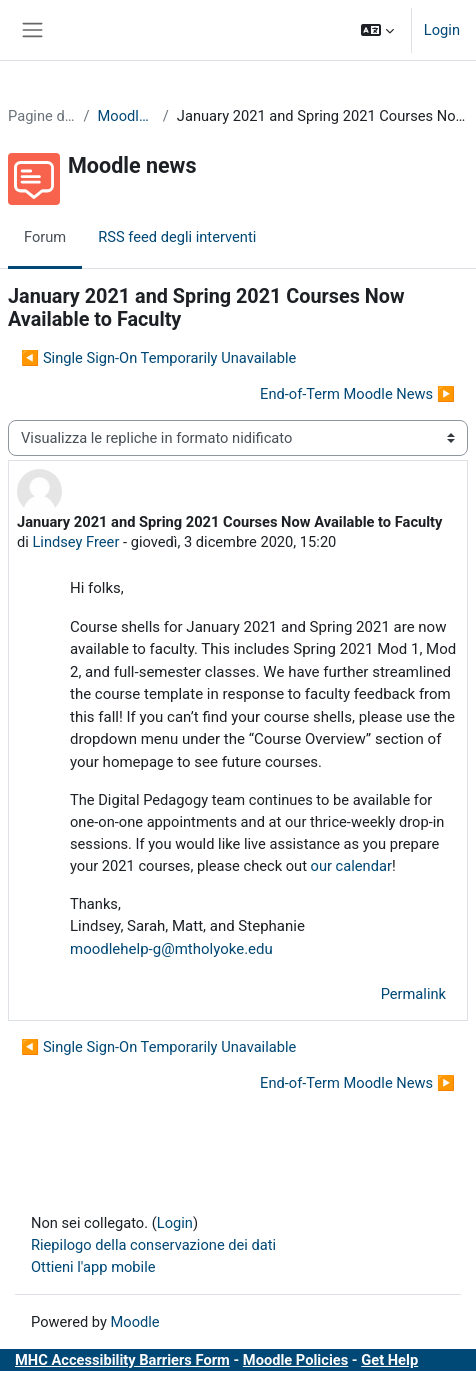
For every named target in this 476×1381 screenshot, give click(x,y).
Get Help (389, 1360)
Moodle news (126, 116)
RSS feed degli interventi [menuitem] (177, 237)
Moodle (135, 1322)
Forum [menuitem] (45, 237)
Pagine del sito (41, 116)
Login (442, 30)
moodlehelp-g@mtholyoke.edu (171, 949)
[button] (377, 30)
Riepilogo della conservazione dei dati (153, 1245)
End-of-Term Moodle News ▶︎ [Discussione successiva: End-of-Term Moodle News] (357, 394)
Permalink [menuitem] (413, 994)
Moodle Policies (295, 1360)
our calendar (351, 866)
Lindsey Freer (75, 542)
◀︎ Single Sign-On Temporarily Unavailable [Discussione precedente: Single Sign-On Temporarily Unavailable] (158, 358)
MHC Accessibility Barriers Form (122, 1360)
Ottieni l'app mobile (93, 1267)
